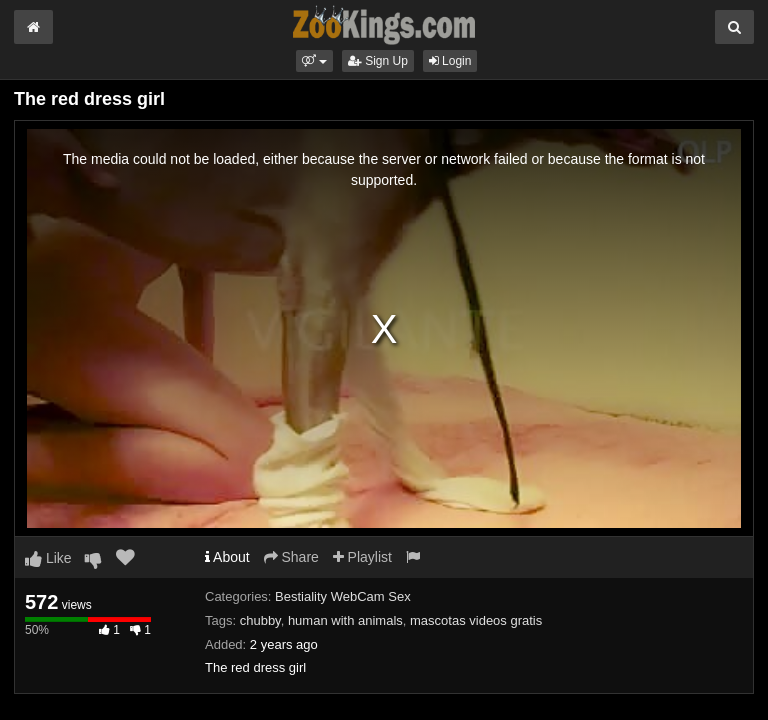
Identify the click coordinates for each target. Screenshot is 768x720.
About (227, 557)
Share (291, 557)
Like (48, 558)
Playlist (362, 557)
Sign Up (378, 61)
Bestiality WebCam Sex (343, 596)
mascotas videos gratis (476, 620)
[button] (314, 61)
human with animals (345, 620)
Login (450, 61)
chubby (260, 620)
